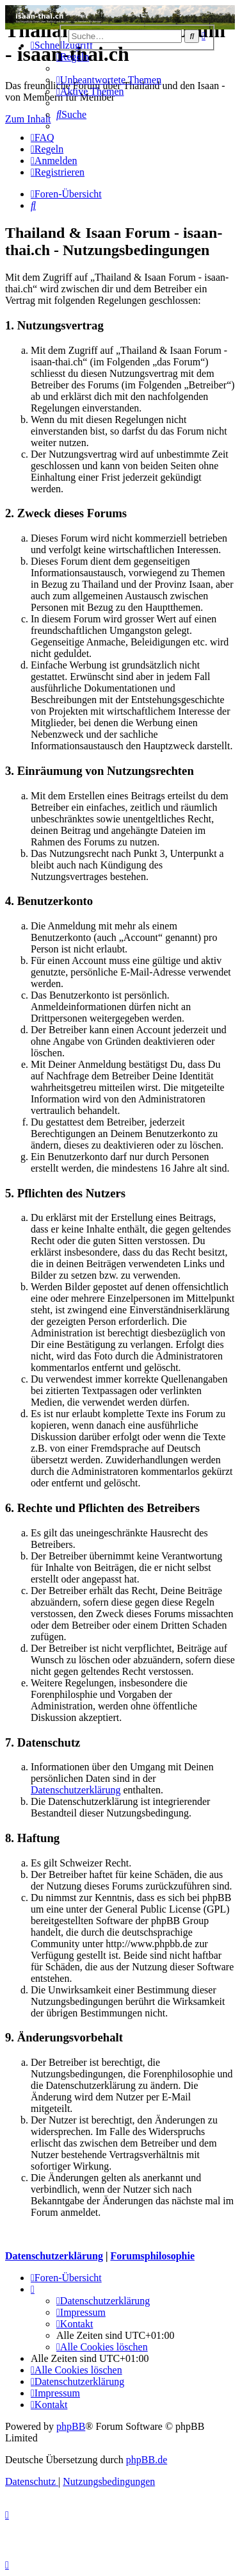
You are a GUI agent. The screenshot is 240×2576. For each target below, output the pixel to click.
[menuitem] (72, 56)
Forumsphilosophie (152, 2255)
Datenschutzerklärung (75, 1789)
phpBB (70, 2426)
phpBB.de (146, 2459)
